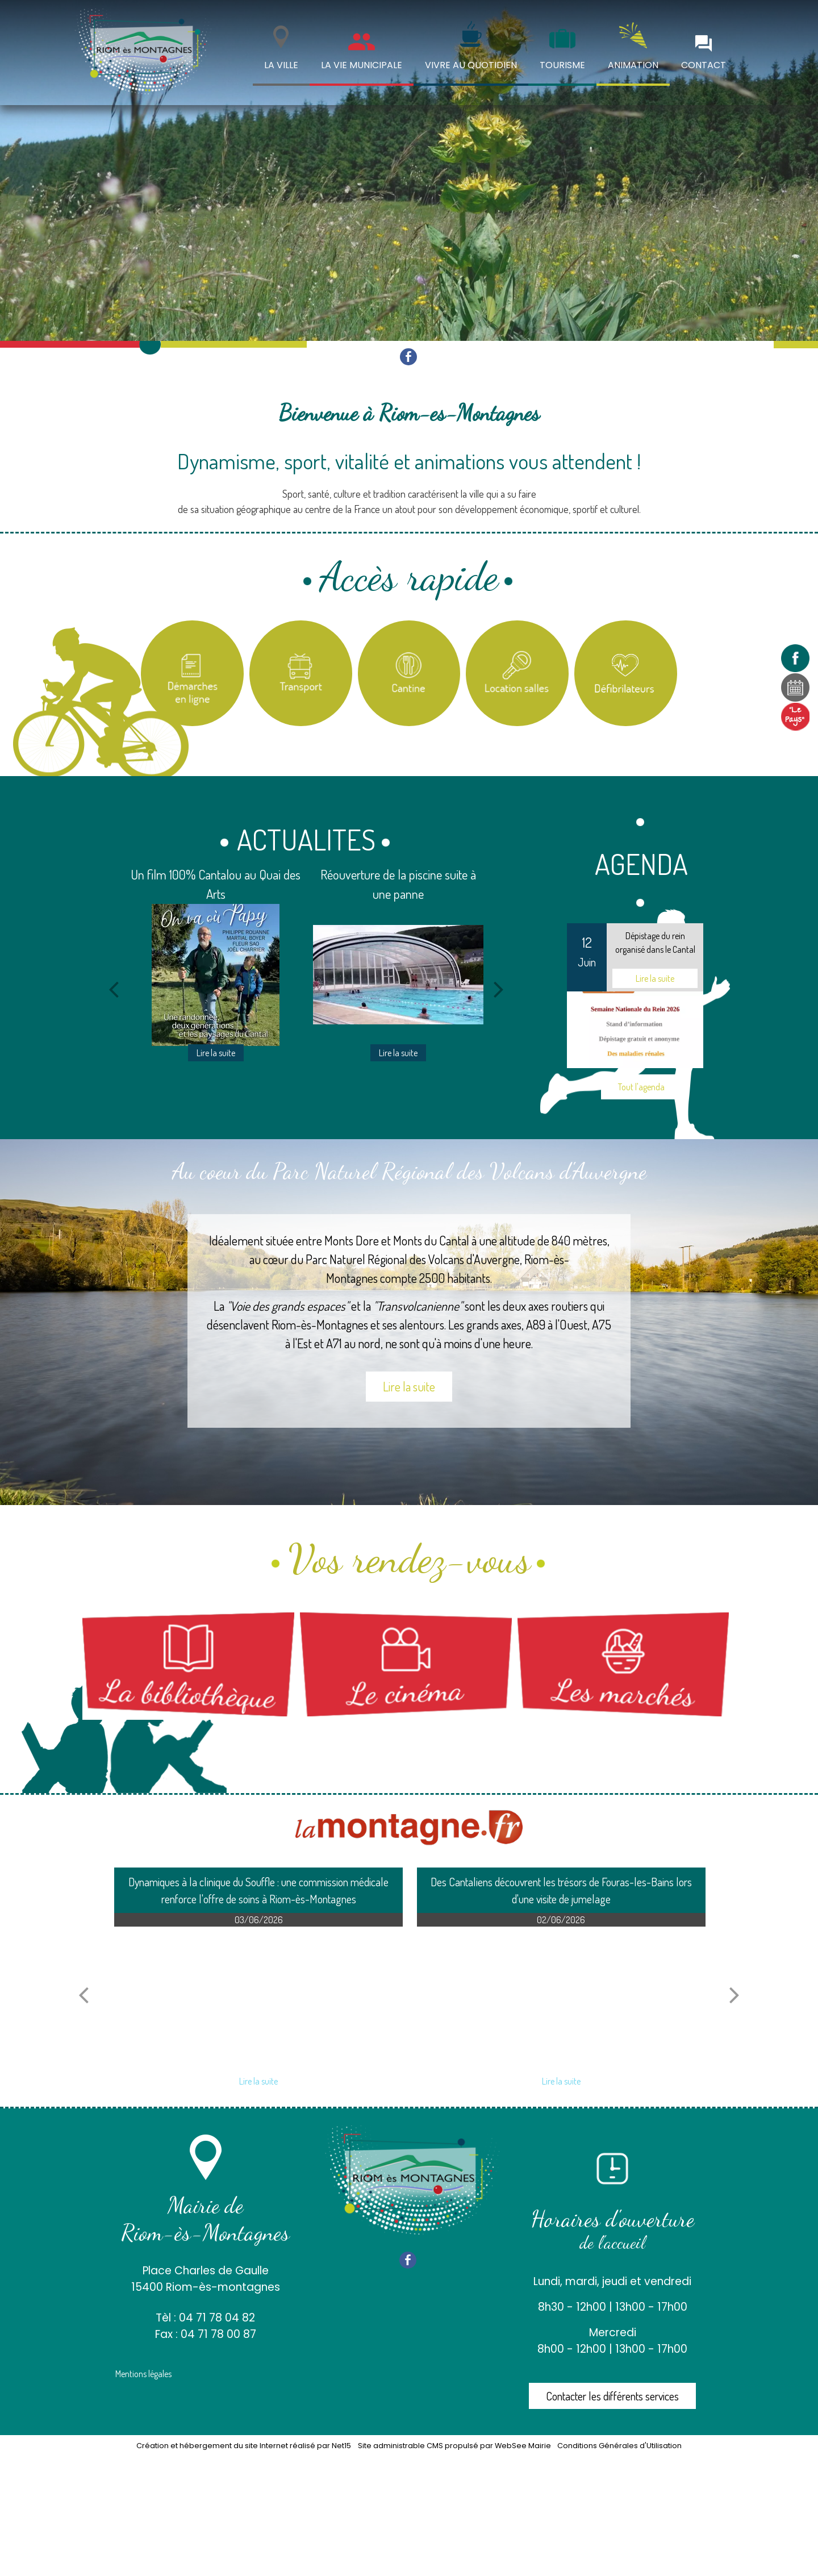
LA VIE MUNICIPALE (361, 65)
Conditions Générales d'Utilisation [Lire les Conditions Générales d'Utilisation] (619, 2445)
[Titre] (192, 673)
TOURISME (562, 65)
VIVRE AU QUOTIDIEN (471, 65)
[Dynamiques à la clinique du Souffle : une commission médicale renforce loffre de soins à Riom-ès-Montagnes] (258, 1998)
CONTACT (703, 65)
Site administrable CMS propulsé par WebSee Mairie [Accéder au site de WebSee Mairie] (454, 2445)
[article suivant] (734, 1995)
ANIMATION (633, 65)
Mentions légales (143, 2373)
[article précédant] (83, 1995)
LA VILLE (281, 65)
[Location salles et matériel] (517, 673)
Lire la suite (409, 1386)
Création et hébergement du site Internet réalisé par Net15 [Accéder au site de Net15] (243, 2445)
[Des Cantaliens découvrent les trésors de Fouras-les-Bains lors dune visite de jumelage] (561, 1998)
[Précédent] (113, 989)
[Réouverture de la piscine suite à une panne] (398, 975)
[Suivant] (498, 989)
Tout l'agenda (641, 1087)
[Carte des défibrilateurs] (625, 673)
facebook (408, 356)
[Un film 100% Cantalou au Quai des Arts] (216, 975)
